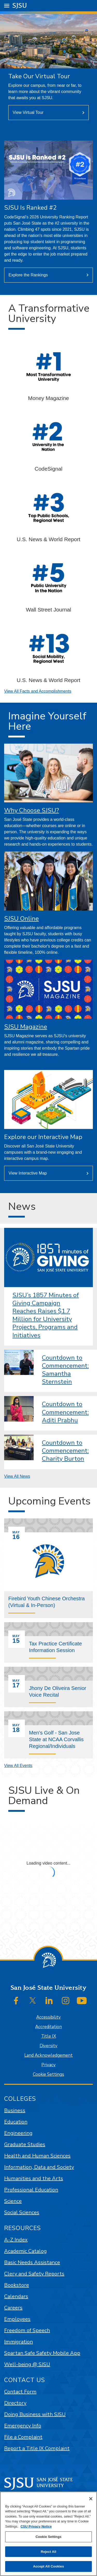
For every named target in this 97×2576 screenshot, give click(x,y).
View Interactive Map (28, 1173)
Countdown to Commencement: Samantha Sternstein (65, 1370)
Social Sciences (21, 2212)
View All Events (18, 1765)
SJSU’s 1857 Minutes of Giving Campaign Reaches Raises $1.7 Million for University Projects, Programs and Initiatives (45, 1315)
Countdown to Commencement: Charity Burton (65, 1451)
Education (15, 2121)
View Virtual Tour (28, 112)
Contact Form (20, 2391)
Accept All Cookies (48, 2566)
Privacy (48, 2065)
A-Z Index (16, 2239)
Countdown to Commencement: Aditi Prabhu (65, 1412)
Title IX (48, 2036)
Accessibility (48, 2017)
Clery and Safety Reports (34, 2273)
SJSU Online (21, 918)
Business (14, 2110)
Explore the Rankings (28, 275)
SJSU (19, 5)
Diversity (48, 2046)
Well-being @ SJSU (27, 2364)
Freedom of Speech (27, 2330)
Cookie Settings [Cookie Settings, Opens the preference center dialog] (48, 2537)
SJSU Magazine (25, 1027)
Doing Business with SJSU (35, 2414)
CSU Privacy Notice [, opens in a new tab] (36, 2526)
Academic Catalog (25, 2251)
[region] (48, 2534)
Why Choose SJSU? (31, 810)
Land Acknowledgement (48, 2055)
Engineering (18, 2133)
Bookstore (16, 2285)
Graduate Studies (24, 2144)
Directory (15, 2403)
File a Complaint (23, 2437)
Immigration (18, 2341)
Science (13, 2201)
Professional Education (31, 2189)
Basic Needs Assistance (32, 2262)
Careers (13, 2307)
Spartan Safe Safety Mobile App (42, 2353)
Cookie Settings (48, 2074)
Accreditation (48, 2027)
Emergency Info (22, 2425)
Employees (17, 2319)
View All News (17, 1476)
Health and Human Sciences (37, 2155)
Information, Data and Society (39, 2167)
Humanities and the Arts (33, 2178)
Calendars (16, 2296)
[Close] (90, 2498)
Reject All (48, 2552)
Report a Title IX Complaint (37, 2448)
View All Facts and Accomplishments (37, 691)
